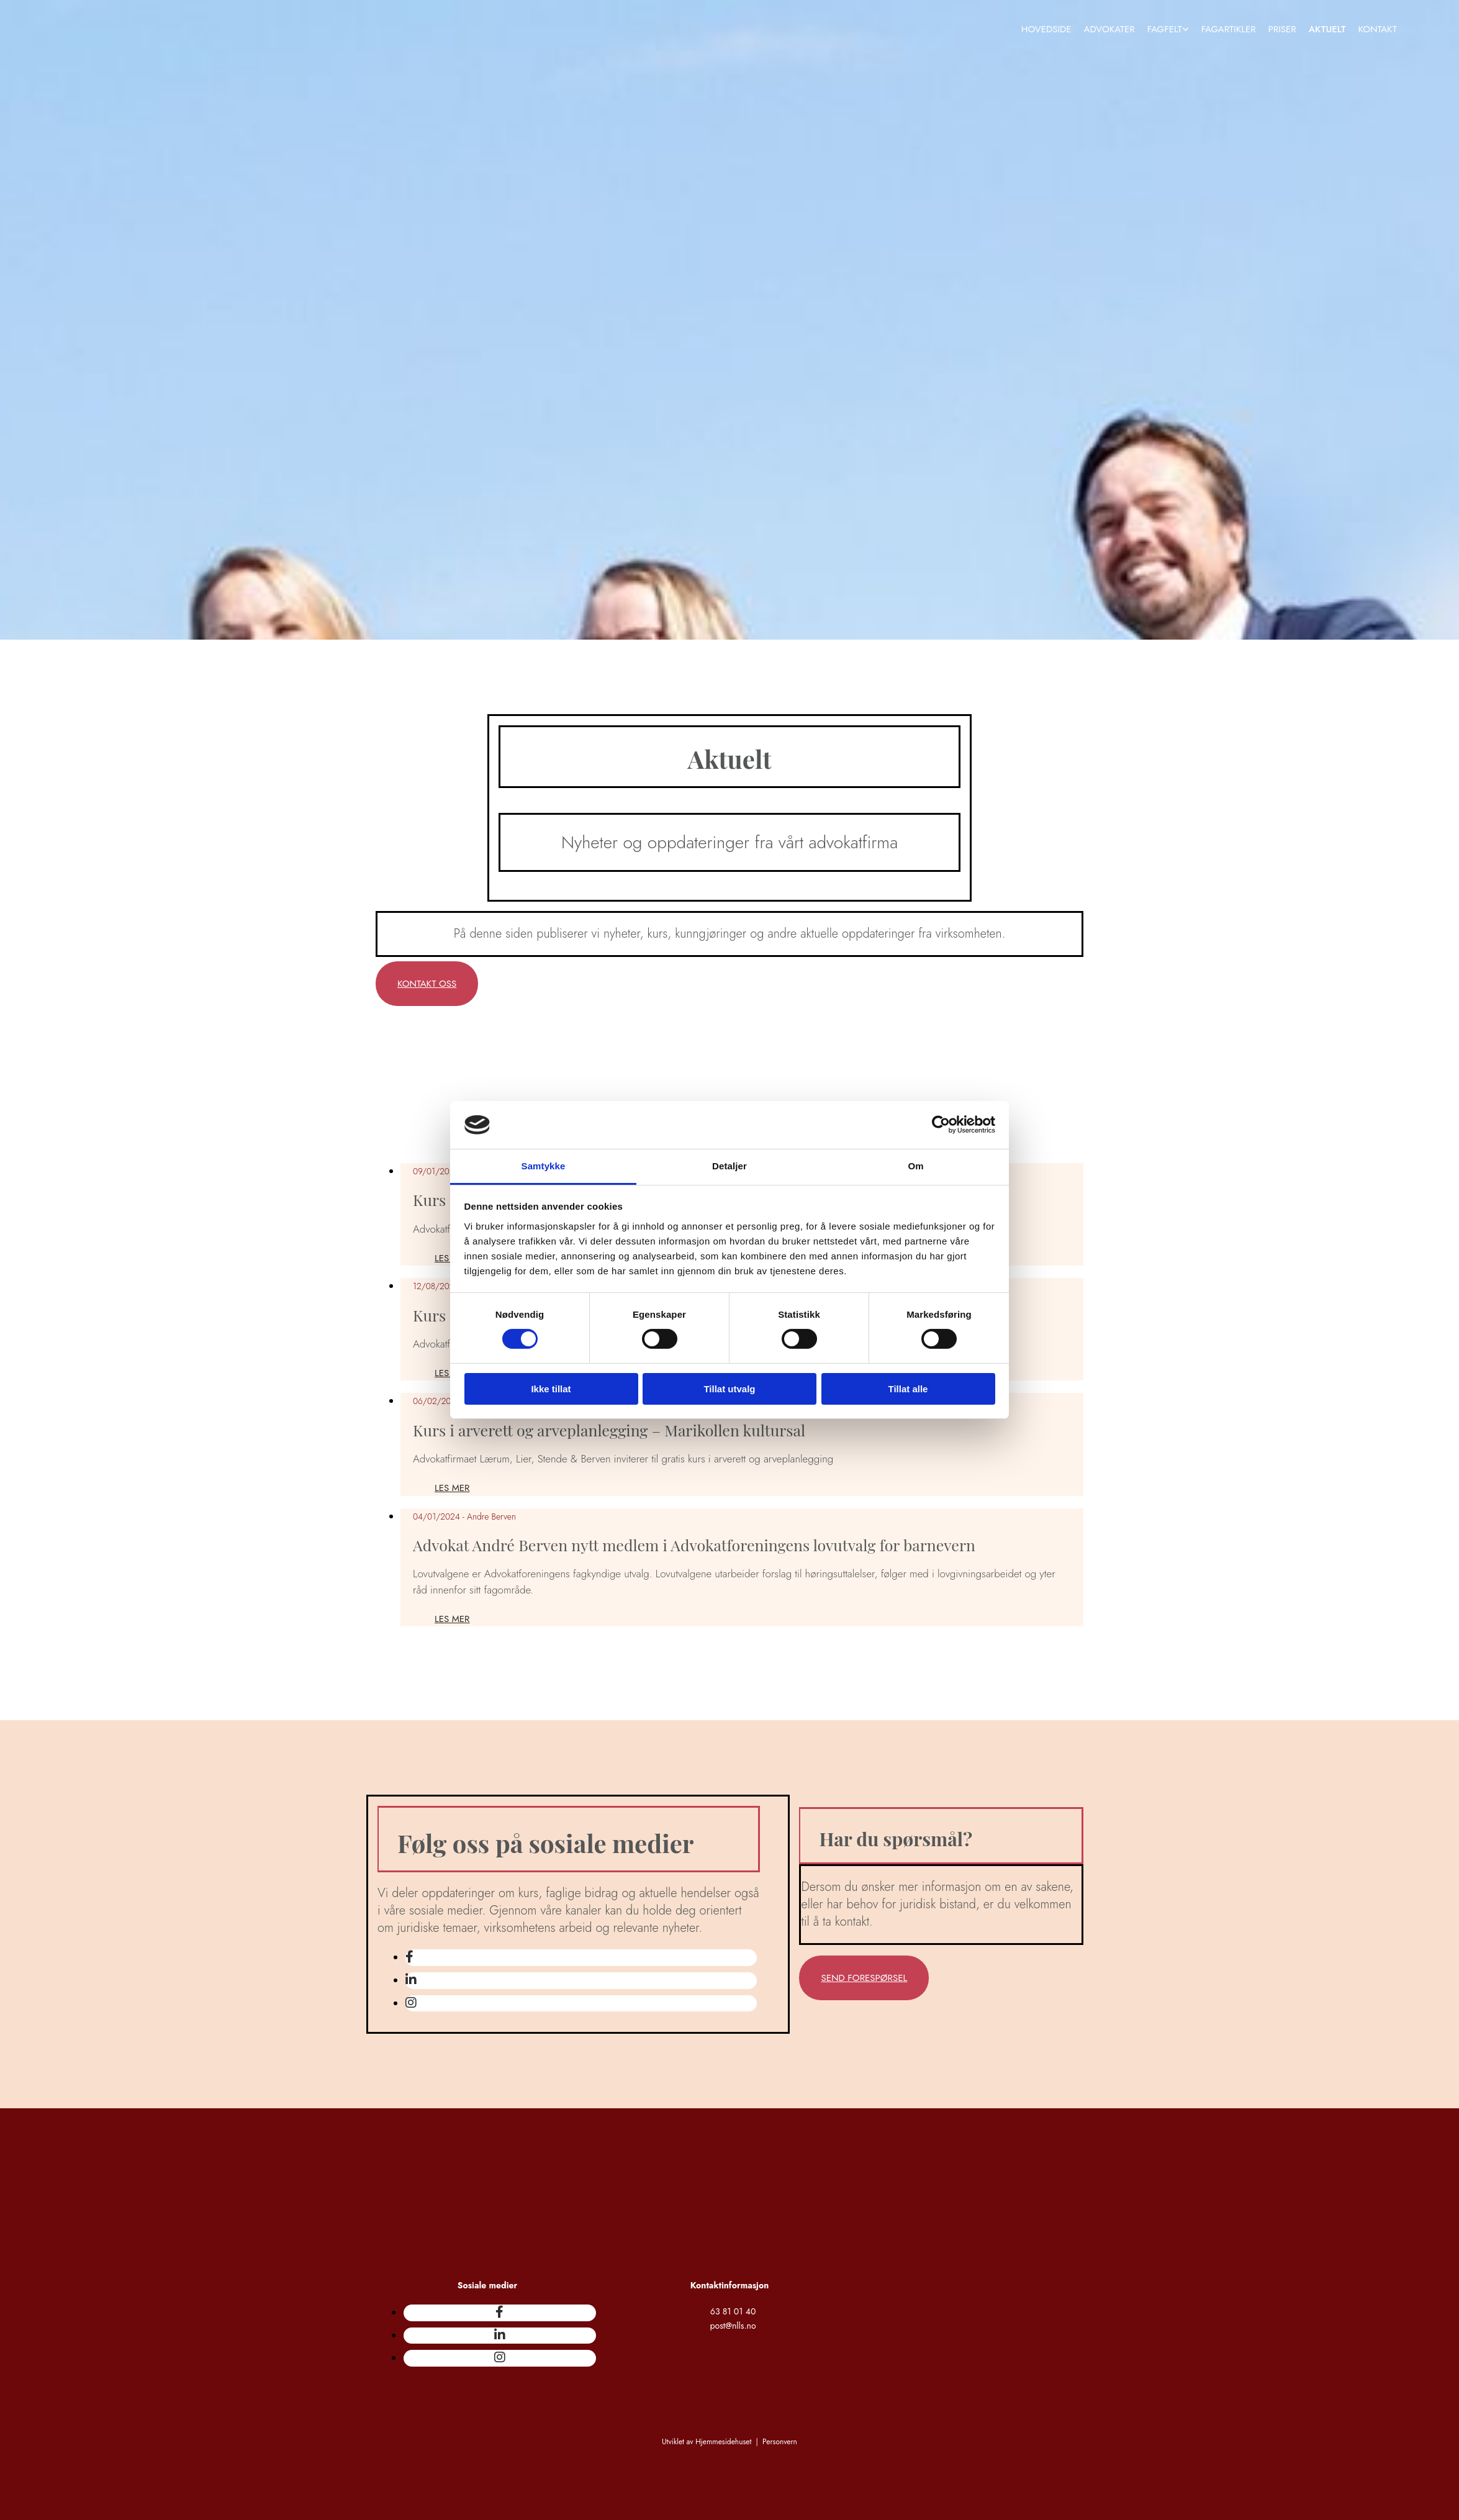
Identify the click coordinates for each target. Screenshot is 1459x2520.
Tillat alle (908, 1389)
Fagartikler (1228, 29)
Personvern (779, 2441)
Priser (1282, 29)
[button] (427, 983)
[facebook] (409, 1957)
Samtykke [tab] (544, 1166)
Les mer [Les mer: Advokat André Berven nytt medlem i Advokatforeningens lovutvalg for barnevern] (452, 1619)
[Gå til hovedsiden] (383, 94)
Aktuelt (1327, 29)
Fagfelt (1164, 29)
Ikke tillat (551, 1389)
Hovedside (1046, 29)
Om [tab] (915, 1166)
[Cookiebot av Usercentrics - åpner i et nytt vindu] (941, 1124)
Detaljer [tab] (729, 1166)
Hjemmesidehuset (723, 2441)
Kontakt (1377, 29)
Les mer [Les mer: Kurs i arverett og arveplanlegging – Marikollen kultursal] (452, 1488)
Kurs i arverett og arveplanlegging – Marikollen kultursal (609, 1430)
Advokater (1109, 29)
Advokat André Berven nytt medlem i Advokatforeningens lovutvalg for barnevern (694, 1544)
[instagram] (411, 2003)
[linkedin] (411, 1980)
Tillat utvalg (729, 1389)
